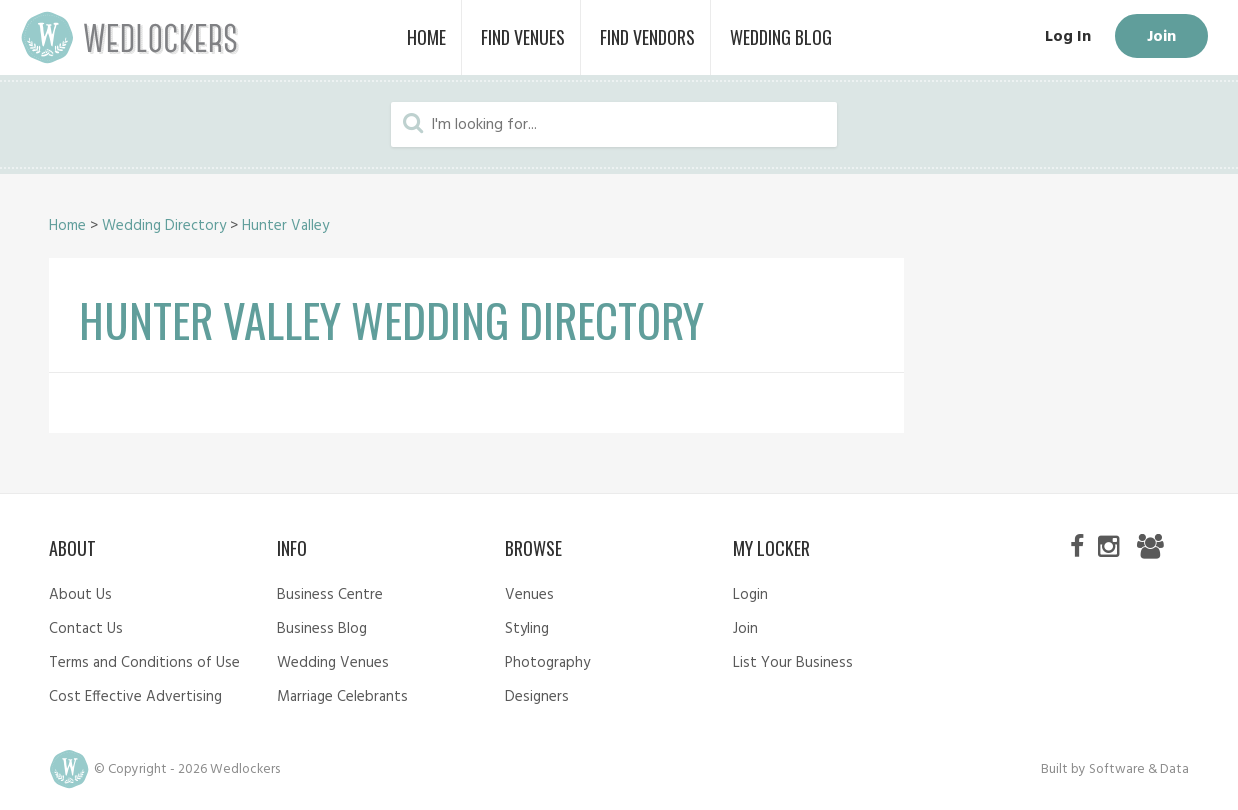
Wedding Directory (164, 226)
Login (750, 595)
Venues (529, 595)
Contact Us (86, 629)
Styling (527, 629)
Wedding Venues (333, 663)
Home (67, 226)
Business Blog (322, 629)
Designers (537, 697)
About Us (80, 595)
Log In (1068, 37)
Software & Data (1139, 769)
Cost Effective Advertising (135, 697)
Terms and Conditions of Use (144, 663)
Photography (547, 663)
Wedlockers (130, 37)
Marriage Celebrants (342, 697)
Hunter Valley (285, 226)
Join (1161, 37)
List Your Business (793, 663)
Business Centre (330, 595)
